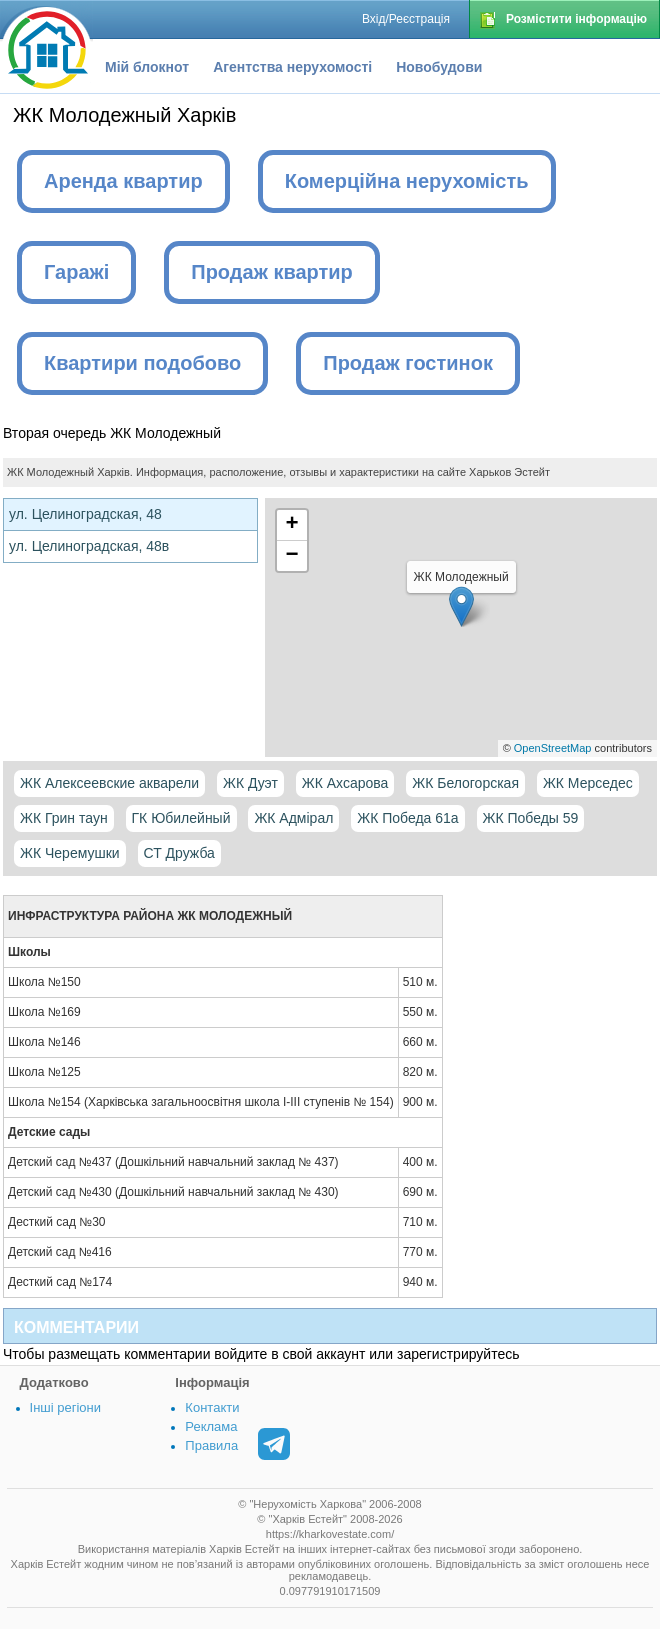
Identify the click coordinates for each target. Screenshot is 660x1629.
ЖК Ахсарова (345, 783)
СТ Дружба (179, 853)
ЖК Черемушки (70, 853)
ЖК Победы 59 (531, 818)
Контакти (212, 1407)
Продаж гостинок (408, 363)
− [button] (291, 556)
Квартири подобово (142, 363)
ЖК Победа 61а (407, 818)
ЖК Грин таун (64, 818)
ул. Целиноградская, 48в (89, 546)
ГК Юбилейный (181, 818)
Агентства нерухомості (292, 67)
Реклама (211, 1426)
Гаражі (76, 272)
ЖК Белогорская (465, 783)
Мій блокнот (147, 67)
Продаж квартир (272, 272)
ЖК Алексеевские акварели (109, 783)
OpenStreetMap (553, 748)
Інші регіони (65, 1407)
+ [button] (291, 525)
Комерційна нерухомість (407, 181)
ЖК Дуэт (250, 783)
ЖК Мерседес (588, 783)
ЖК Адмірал (293, 818)
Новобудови (439, 67)
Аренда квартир (123, 181)
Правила (211, 1445)
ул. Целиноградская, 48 (85, 514)
